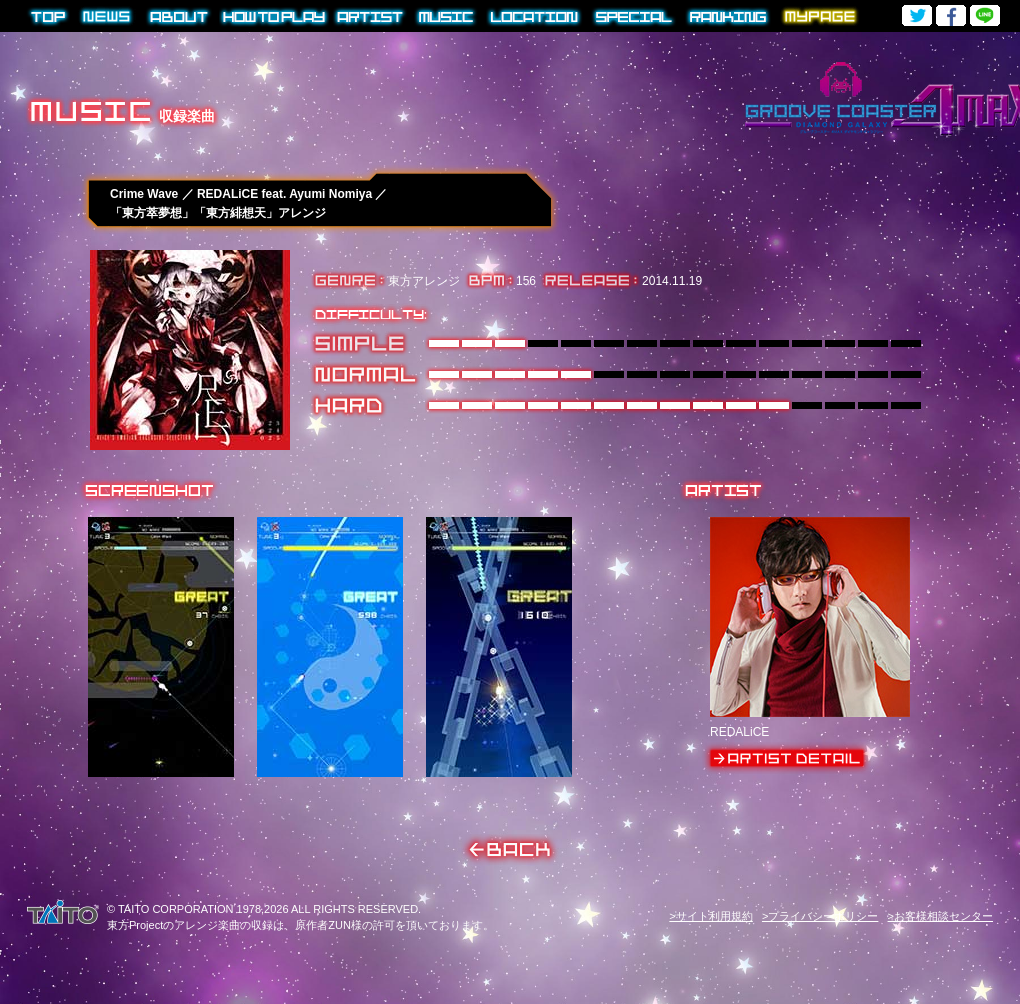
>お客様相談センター (940, 916)
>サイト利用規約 (710, 916)
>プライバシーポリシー (820, 916)
